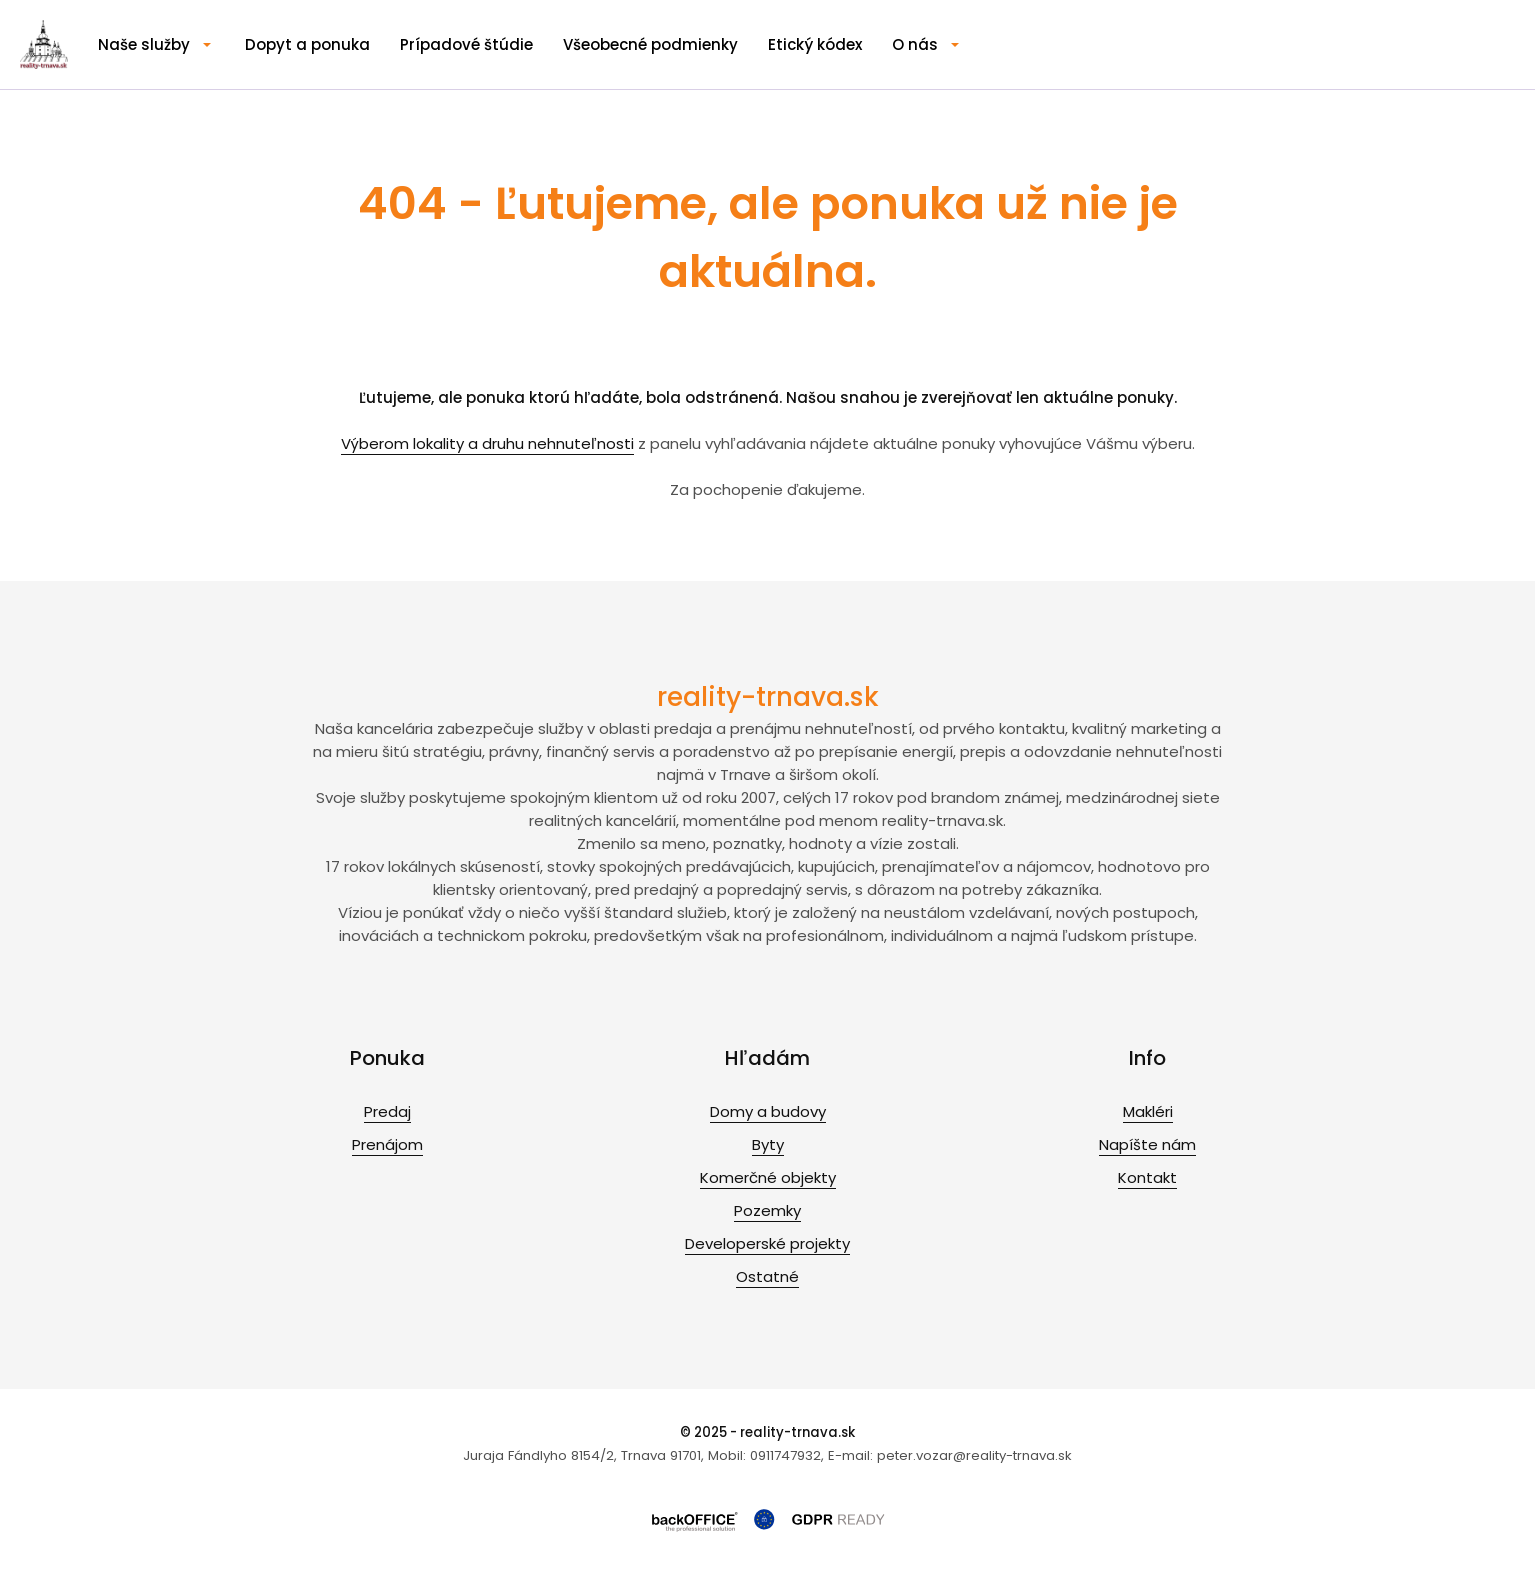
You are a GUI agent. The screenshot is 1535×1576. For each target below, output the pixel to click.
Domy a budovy (768, 1111)
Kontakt (1147, 1177)
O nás (915, 44)
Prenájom (387, 1144)
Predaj (387, 1111)
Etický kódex (815, 44)
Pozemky (767, 1210)
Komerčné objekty (768, 1177)
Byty (768, 1144)
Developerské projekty (767, 1243)
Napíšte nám (1147, 1144)
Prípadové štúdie (466, 44)
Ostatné (767, 1276)
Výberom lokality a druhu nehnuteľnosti (487, 443)
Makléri (1148, 1111)
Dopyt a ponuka (307, 44)
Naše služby (144, 44)
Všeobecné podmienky (650, 44)
